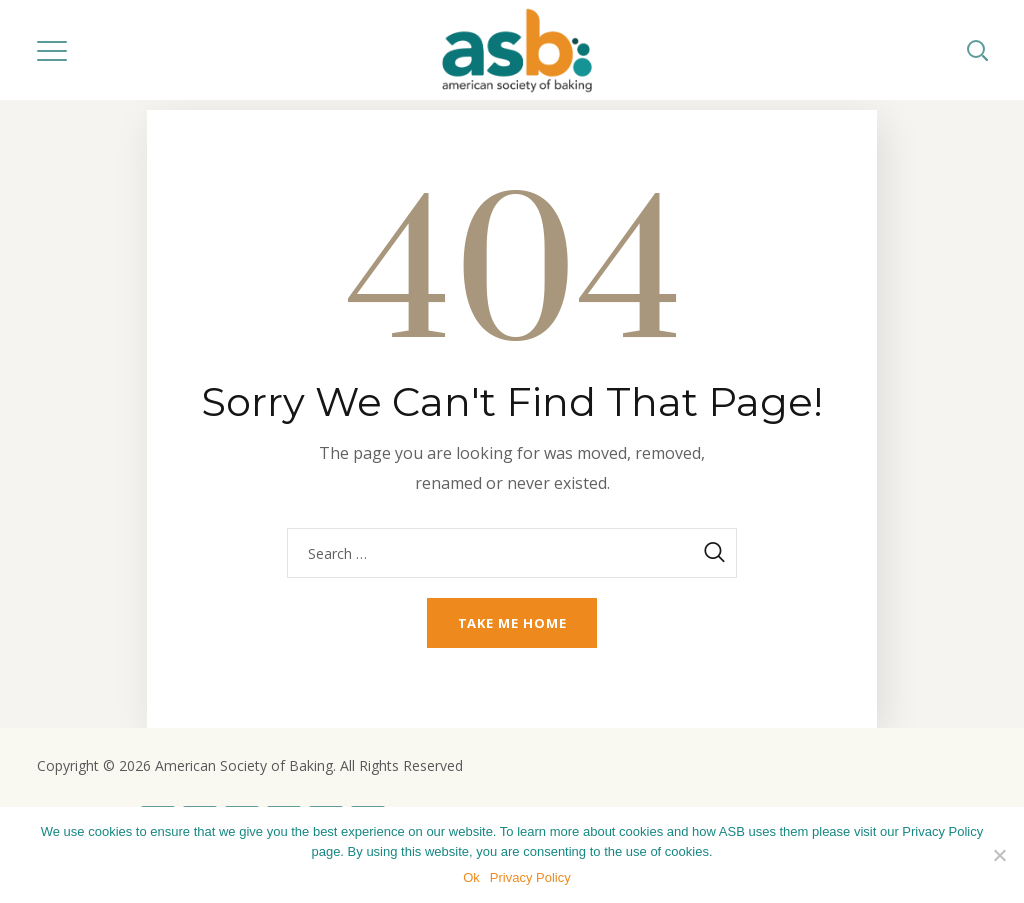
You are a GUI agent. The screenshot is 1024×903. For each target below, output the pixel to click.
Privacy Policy (530, 877)
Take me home (512, 623)
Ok (471, 877)
